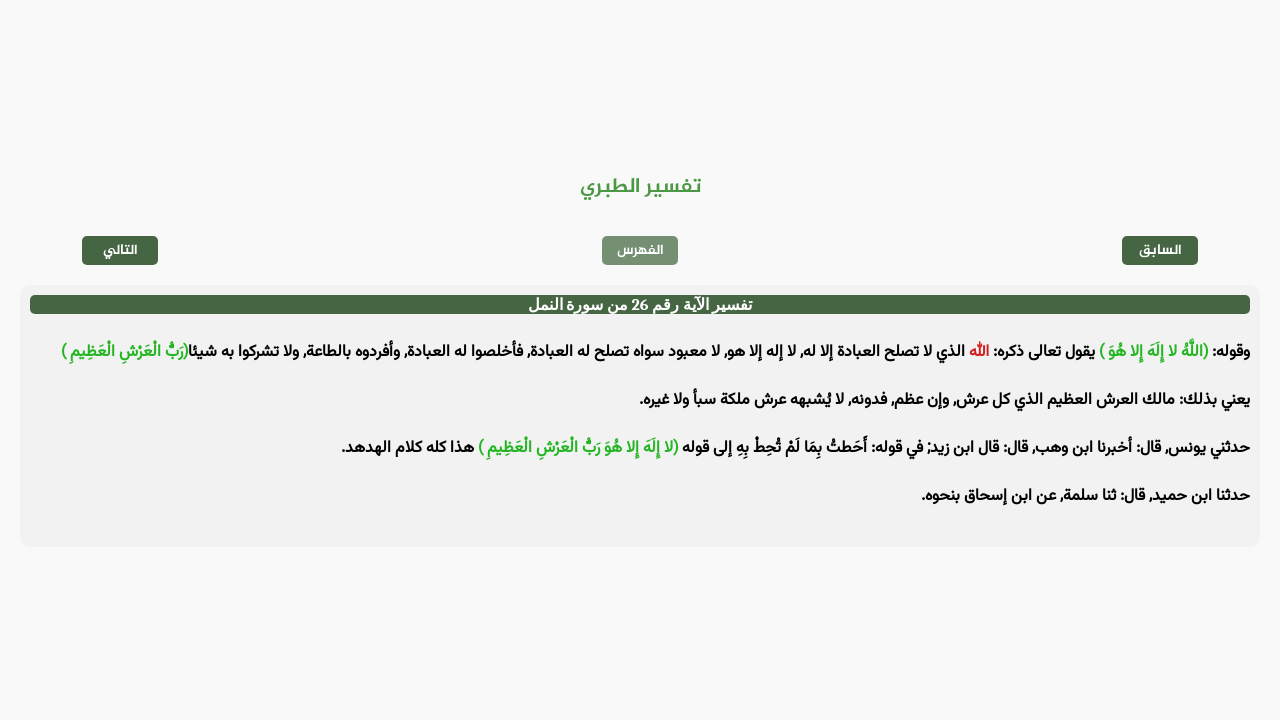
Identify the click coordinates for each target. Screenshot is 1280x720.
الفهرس (640, 250)
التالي (120, 250)
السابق (1160, 250)
